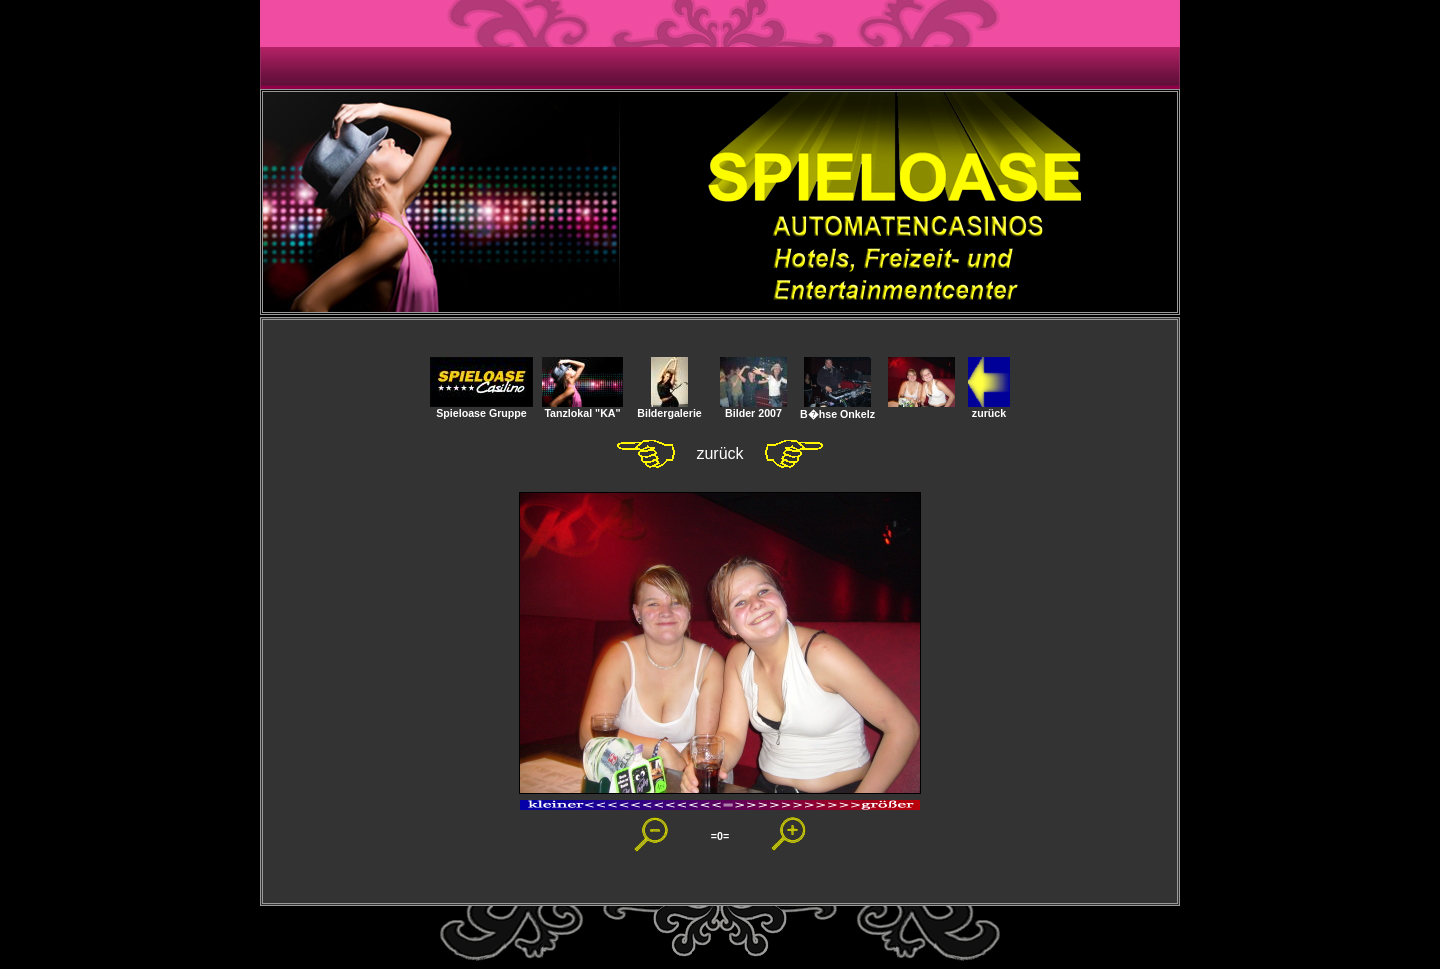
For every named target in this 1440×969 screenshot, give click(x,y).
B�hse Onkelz (837, 408)
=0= (720, 836)
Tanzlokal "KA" (582, 408)
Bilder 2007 (753, 408)
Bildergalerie (669, 408)
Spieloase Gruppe (481, 408)
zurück (989, 408)
